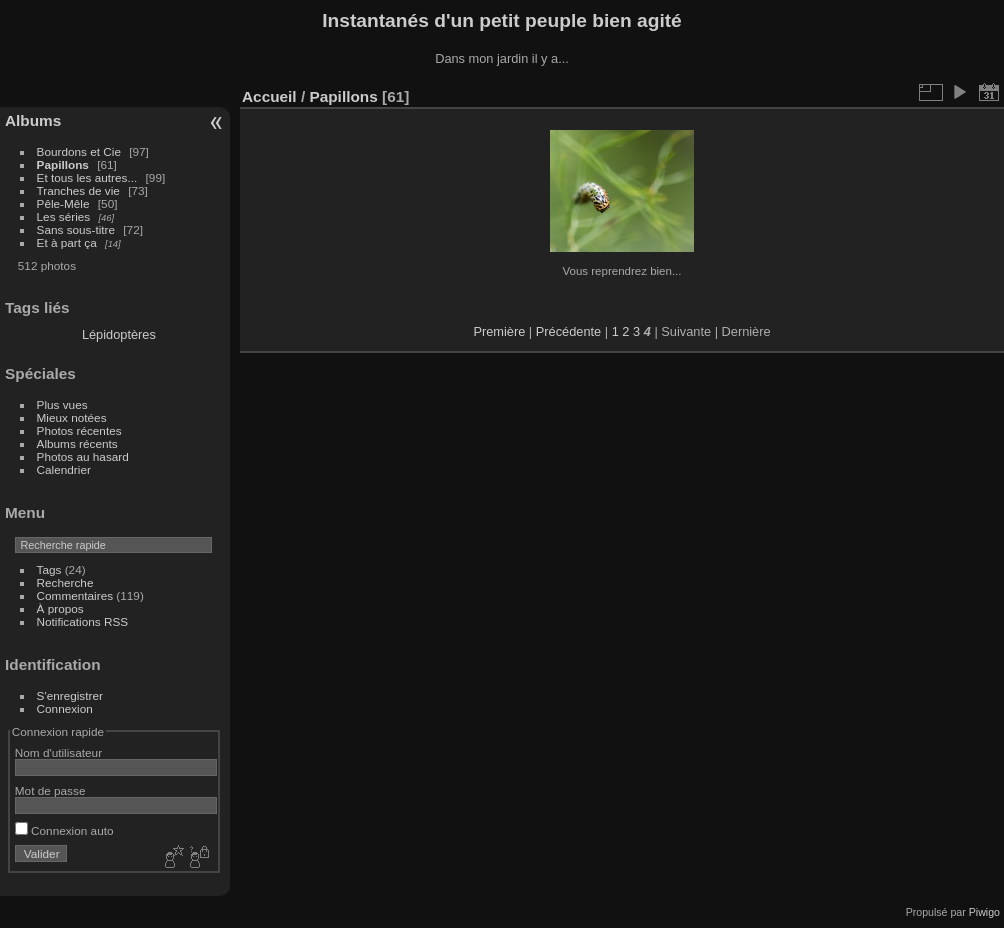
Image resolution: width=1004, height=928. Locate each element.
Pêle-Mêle (63, 203)
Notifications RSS (83, 621)
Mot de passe (50, 790)
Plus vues (62, 404)
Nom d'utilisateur (58, 752)
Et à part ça (67, 242)
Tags (49, 569)
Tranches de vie (78, 190)
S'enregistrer (70, 695)
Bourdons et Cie (79, 151)
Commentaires (75, 595)
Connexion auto (64, 830)
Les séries (64, 216)
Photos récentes (79, 430)
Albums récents (77, 443)
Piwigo (984, 912)
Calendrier (64, 469)
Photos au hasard (83, 456)
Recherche (65, 582)
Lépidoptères (119, 334)
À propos (60, 608)
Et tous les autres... (87, 177)
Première (499, 331)
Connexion (65, 708)
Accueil (269, 96)
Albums (33, 120)
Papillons (63, 164)
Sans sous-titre (76, 229)
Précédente (568, 331)
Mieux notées (72, 417)
